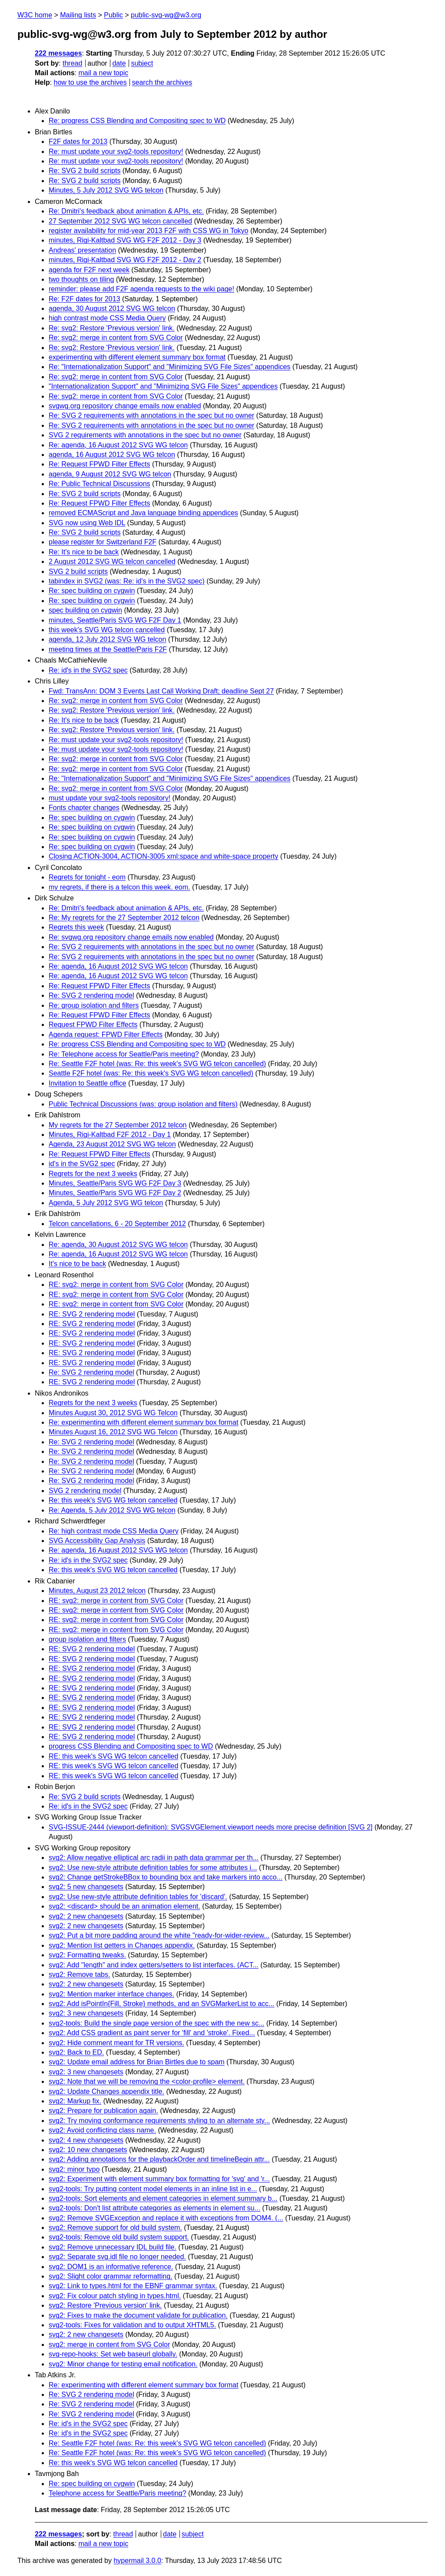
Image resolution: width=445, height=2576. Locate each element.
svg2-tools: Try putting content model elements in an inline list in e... (153, 2189)
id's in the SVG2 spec (82, 1163)
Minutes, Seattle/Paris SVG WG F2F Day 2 (115, 1192)
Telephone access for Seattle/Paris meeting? (117, 2493)
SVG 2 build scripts (78, 571)
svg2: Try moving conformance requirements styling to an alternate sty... (159, 2120)
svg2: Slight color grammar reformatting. (111, 2276)
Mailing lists (78, 15)
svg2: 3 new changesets (86, 2013)
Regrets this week (76, 927)
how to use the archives (90, 82)
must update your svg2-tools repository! (109, 798)
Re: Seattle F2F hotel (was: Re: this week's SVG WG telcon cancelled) (157, 1063)
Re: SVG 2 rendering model (91, 995)
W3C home (34, 15)
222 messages (58, 53)
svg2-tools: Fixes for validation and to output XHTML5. (132, 2325)
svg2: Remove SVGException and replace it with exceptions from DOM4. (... (166, 2218)
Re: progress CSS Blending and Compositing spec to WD (137, 120)
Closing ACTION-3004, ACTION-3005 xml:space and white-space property (163, 856)
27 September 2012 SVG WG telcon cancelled (120, 221)
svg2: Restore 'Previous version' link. (105, 2305)
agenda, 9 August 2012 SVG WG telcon (110, 474)
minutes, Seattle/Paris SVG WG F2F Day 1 (115, 620)
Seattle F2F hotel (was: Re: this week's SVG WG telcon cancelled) (151, 1073)
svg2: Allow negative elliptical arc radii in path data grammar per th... (154, 1857)
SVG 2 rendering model (85, 1490)
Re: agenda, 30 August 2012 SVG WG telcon (118, 1244)
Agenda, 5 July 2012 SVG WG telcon (106, 1202)
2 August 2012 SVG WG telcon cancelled (112, 561)
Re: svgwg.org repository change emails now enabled (131, 937)
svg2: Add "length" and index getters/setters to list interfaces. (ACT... (154, 1965)
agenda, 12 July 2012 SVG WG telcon (107, 639)
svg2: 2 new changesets (86, 1916)
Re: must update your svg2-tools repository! (116, 151)
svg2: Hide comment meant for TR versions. (116, 2042)
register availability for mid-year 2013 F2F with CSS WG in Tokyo (148, 230)
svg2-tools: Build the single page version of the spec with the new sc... (156, 2023)
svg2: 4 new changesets (86, 2140)
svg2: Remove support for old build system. (115, 2227)
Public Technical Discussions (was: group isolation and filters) (143, 1104)
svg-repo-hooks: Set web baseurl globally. (113, 2354)
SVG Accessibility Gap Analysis (97, 1540)
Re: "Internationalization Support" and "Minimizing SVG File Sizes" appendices (169, 366)
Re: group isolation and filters (94, 1005)
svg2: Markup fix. (75, 2101)
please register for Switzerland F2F (102, 542)
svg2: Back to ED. (76, 2052)
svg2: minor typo (74, 2169)
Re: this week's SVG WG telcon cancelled (113, 1500)
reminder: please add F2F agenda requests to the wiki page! (141, 289)
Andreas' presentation (82, 250)
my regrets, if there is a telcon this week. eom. (119, 887)
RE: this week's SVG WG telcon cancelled (113, 1756)
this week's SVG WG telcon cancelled (107, 629)
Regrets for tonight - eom (87, 877)
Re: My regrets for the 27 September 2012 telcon (124, 917)
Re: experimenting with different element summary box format (143, 1422)
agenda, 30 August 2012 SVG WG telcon (112, 308)
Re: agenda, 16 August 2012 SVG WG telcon (118, 445)
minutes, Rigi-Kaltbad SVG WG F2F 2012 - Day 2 (125, 259)
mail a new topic (103, 73)
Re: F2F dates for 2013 (84, 299)
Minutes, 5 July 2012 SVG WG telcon (106, 190)
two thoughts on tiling (81, 279)
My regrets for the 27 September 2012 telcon (118, 1125)
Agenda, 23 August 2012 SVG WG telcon (112, 1144)
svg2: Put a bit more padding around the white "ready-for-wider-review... (159, 1935)
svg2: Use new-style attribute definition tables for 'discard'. (138, 1896)
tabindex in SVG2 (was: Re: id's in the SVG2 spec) (127, 581)
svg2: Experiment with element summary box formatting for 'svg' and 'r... (159, 2179)
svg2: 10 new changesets (88, 2149)
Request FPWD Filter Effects (93, 1024)
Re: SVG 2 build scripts (84, 170)
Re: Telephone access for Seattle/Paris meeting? (124, 1054)
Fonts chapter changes (84, 807)
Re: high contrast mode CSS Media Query (114, 1531)
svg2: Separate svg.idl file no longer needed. (117, 2256)
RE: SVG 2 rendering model (92, 1314)
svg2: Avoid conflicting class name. (102, 2130)
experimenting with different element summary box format (137, 357)
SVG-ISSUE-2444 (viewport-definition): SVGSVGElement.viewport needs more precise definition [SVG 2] (210, 1827)
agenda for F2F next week (89, 269)
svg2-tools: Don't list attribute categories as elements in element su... (154, 2208)
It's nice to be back (77, 1263)
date (119, 63)
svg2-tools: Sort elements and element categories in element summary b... (163, 2198)
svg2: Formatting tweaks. (87, 1955)
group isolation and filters (87, 1639)
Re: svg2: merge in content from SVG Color (116, 337)
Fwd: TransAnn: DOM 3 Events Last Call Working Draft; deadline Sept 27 (161, 691)
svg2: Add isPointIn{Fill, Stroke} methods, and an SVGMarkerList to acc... (161, 2003)
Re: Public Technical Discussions (99, 483)
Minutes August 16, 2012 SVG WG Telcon (113, 1432)
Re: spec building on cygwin (92, 590)
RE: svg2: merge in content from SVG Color (116, 1284)
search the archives (162, 82)
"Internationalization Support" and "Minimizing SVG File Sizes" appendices (163, 386)
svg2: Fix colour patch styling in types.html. (115, 2295)
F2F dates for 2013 (78, 141)
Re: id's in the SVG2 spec (88, 670)
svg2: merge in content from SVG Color (109, 2344)
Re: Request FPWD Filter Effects (99, 464)
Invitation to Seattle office (87, 1083)
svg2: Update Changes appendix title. (106, 2091)
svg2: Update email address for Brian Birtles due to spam (137, 2062)
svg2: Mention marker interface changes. (111, 1994)
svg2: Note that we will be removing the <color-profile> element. (147, 2081)
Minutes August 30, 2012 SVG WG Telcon (113, 1412)
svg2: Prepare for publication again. (103, 2110)
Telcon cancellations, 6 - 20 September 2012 (117, 1223)
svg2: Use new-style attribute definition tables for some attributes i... (153, 1867)
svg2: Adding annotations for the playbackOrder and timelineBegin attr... (159, 2159)
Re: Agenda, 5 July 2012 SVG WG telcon (112, 1510)
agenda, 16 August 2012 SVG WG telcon (112, 454)
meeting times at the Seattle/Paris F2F (108, 649)
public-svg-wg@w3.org (166, 15)
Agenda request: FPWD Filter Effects (106, 1034)
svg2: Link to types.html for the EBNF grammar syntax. (133, 2285)
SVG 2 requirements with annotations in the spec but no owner (145, 435)
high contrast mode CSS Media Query (107, 318)
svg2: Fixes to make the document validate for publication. (138, 2315)
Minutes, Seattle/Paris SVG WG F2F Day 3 (115, 1183)
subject (142, 63)
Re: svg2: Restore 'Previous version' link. (112, 328)
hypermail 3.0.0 (137, 2560)
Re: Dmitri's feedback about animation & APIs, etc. (126, 211)
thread (72, 63)
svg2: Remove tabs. (79, 1974)
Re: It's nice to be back (84, 552)
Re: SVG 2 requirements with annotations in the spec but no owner (151, 415)
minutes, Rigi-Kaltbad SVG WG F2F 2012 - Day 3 (125, 240)
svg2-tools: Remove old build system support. (119, 2237)
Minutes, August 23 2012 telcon (97, 1590)
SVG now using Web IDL (87, 523)
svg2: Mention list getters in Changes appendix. (122, 1945)
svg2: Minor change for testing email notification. (123, 2364)
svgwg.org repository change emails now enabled (125, 406)
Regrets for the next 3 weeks (93, 1173)
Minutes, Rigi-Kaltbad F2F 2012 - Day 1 (110, 1134)
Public (113, 15)
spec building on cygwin (85, 610)
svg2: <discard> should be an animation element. (124, 1906)
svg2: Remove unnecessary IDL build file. (112, 2247)
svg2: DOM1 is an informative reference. (111, 2266)
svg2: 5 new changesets (86, 1886)
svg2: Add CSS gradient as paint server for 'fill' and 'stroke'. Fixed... (152, 2032)
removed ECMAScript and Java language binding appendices (143, 513)
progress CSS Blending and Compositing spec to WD (131, 1746)
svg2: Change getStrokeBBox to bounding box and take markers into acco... (165, 1877)
